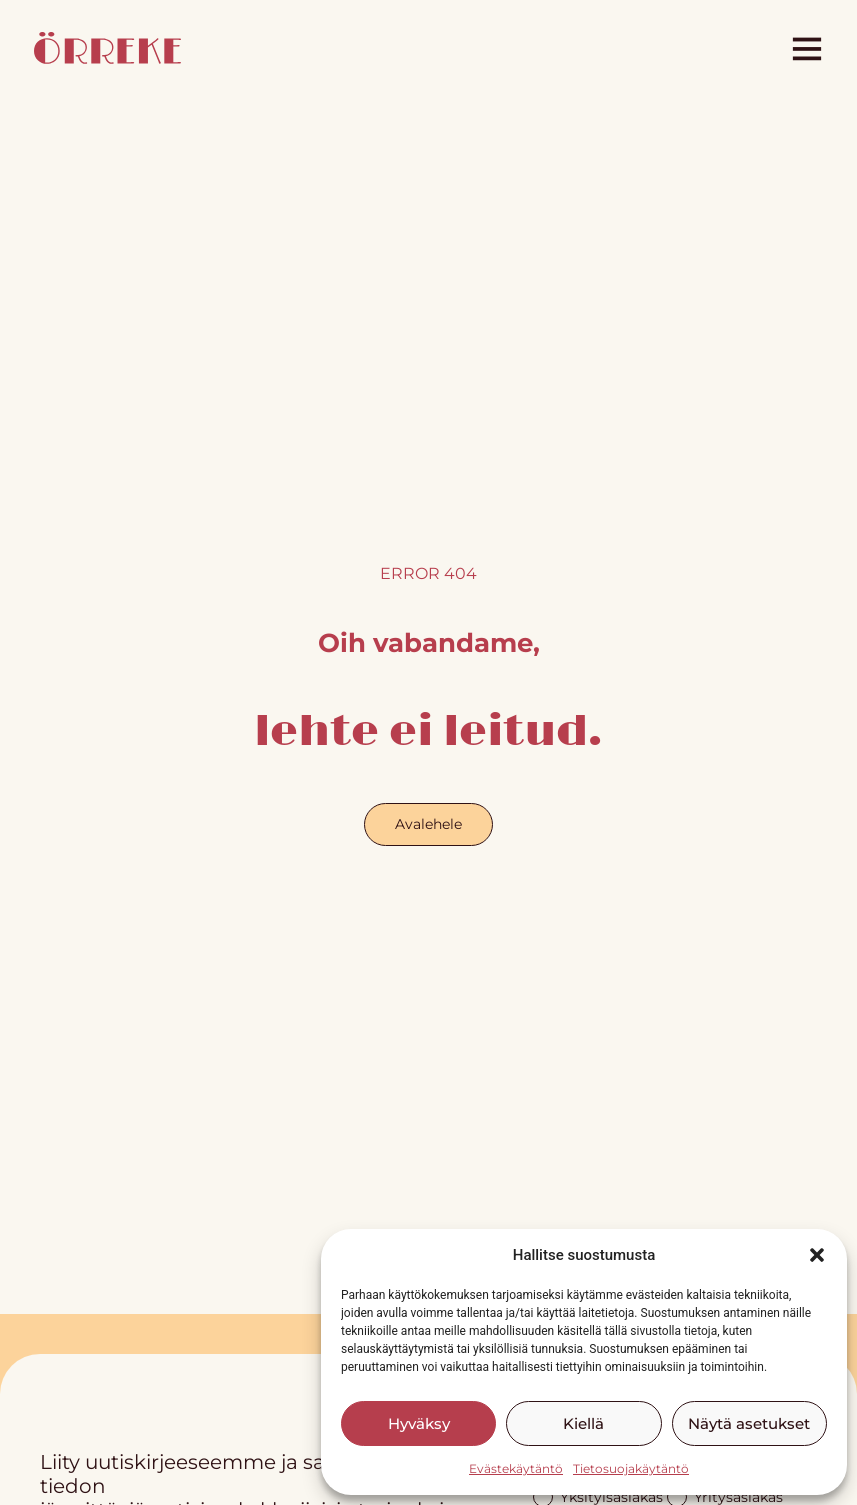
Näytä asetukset (749, 1423)
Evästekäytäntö (516, 1468)
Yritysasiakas (725, 1495)
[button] (817, 1255)
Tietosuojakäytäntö (631, 1468)
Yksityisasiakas (598, 1495)
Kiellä (583, 1423)
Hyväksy (419, 1423)
